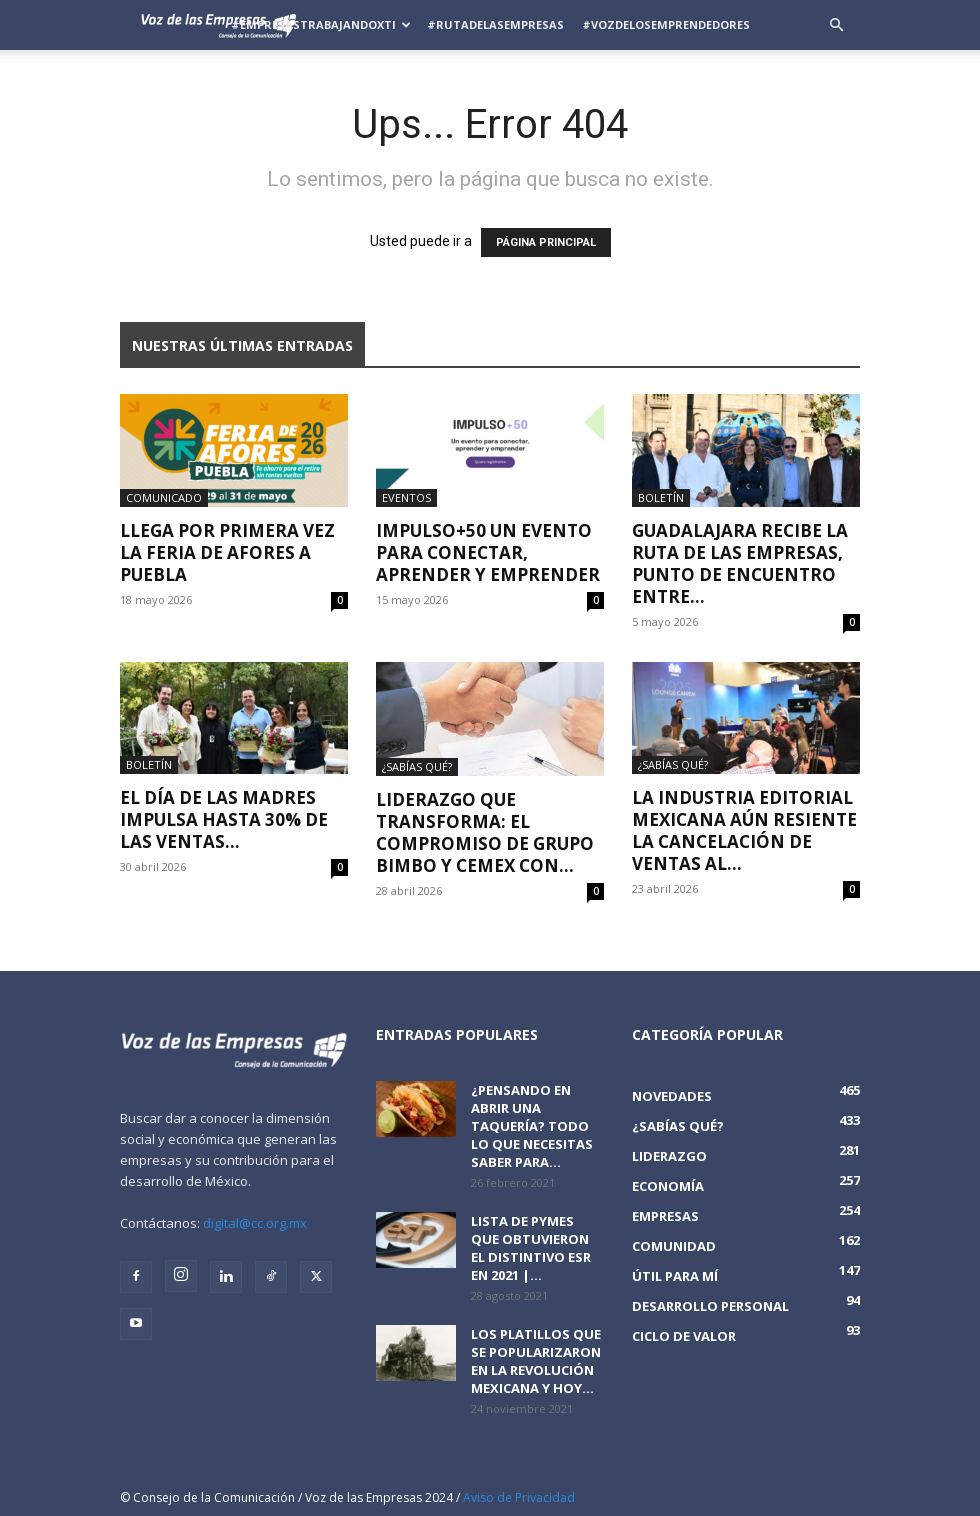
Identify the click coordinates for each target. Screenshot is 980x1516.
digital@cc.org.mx (255, 1223)
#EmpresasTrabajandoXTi (321, 24)
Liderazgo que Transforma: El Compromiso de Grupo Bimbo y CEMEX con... (485, 832)
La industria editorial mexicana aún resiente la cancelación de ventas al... (744, 830)
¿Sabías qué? (417, 766)
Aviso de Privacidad (519, 1497)
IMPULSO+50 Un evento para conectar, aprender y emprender (488, 552)
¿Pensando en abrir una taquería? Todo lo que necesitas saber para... (532, 1126)
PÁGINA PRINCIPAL (546, 242)
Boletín (661, 497)
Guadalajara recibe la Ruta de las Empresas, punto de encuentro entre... (740, 563)
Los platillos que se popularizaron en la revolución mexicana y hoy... (536, 1361)
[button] (836, 25)
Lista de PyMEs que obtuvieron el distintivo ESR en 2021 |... (531, 1248)
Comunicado (164, 497)
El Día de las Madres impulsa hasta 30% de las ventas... (224, 819)
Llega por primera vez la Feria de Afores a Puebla (227, 552)
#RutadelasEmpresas (495, 24)
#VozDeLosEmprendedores (666, 24)
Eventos (406, 497)
